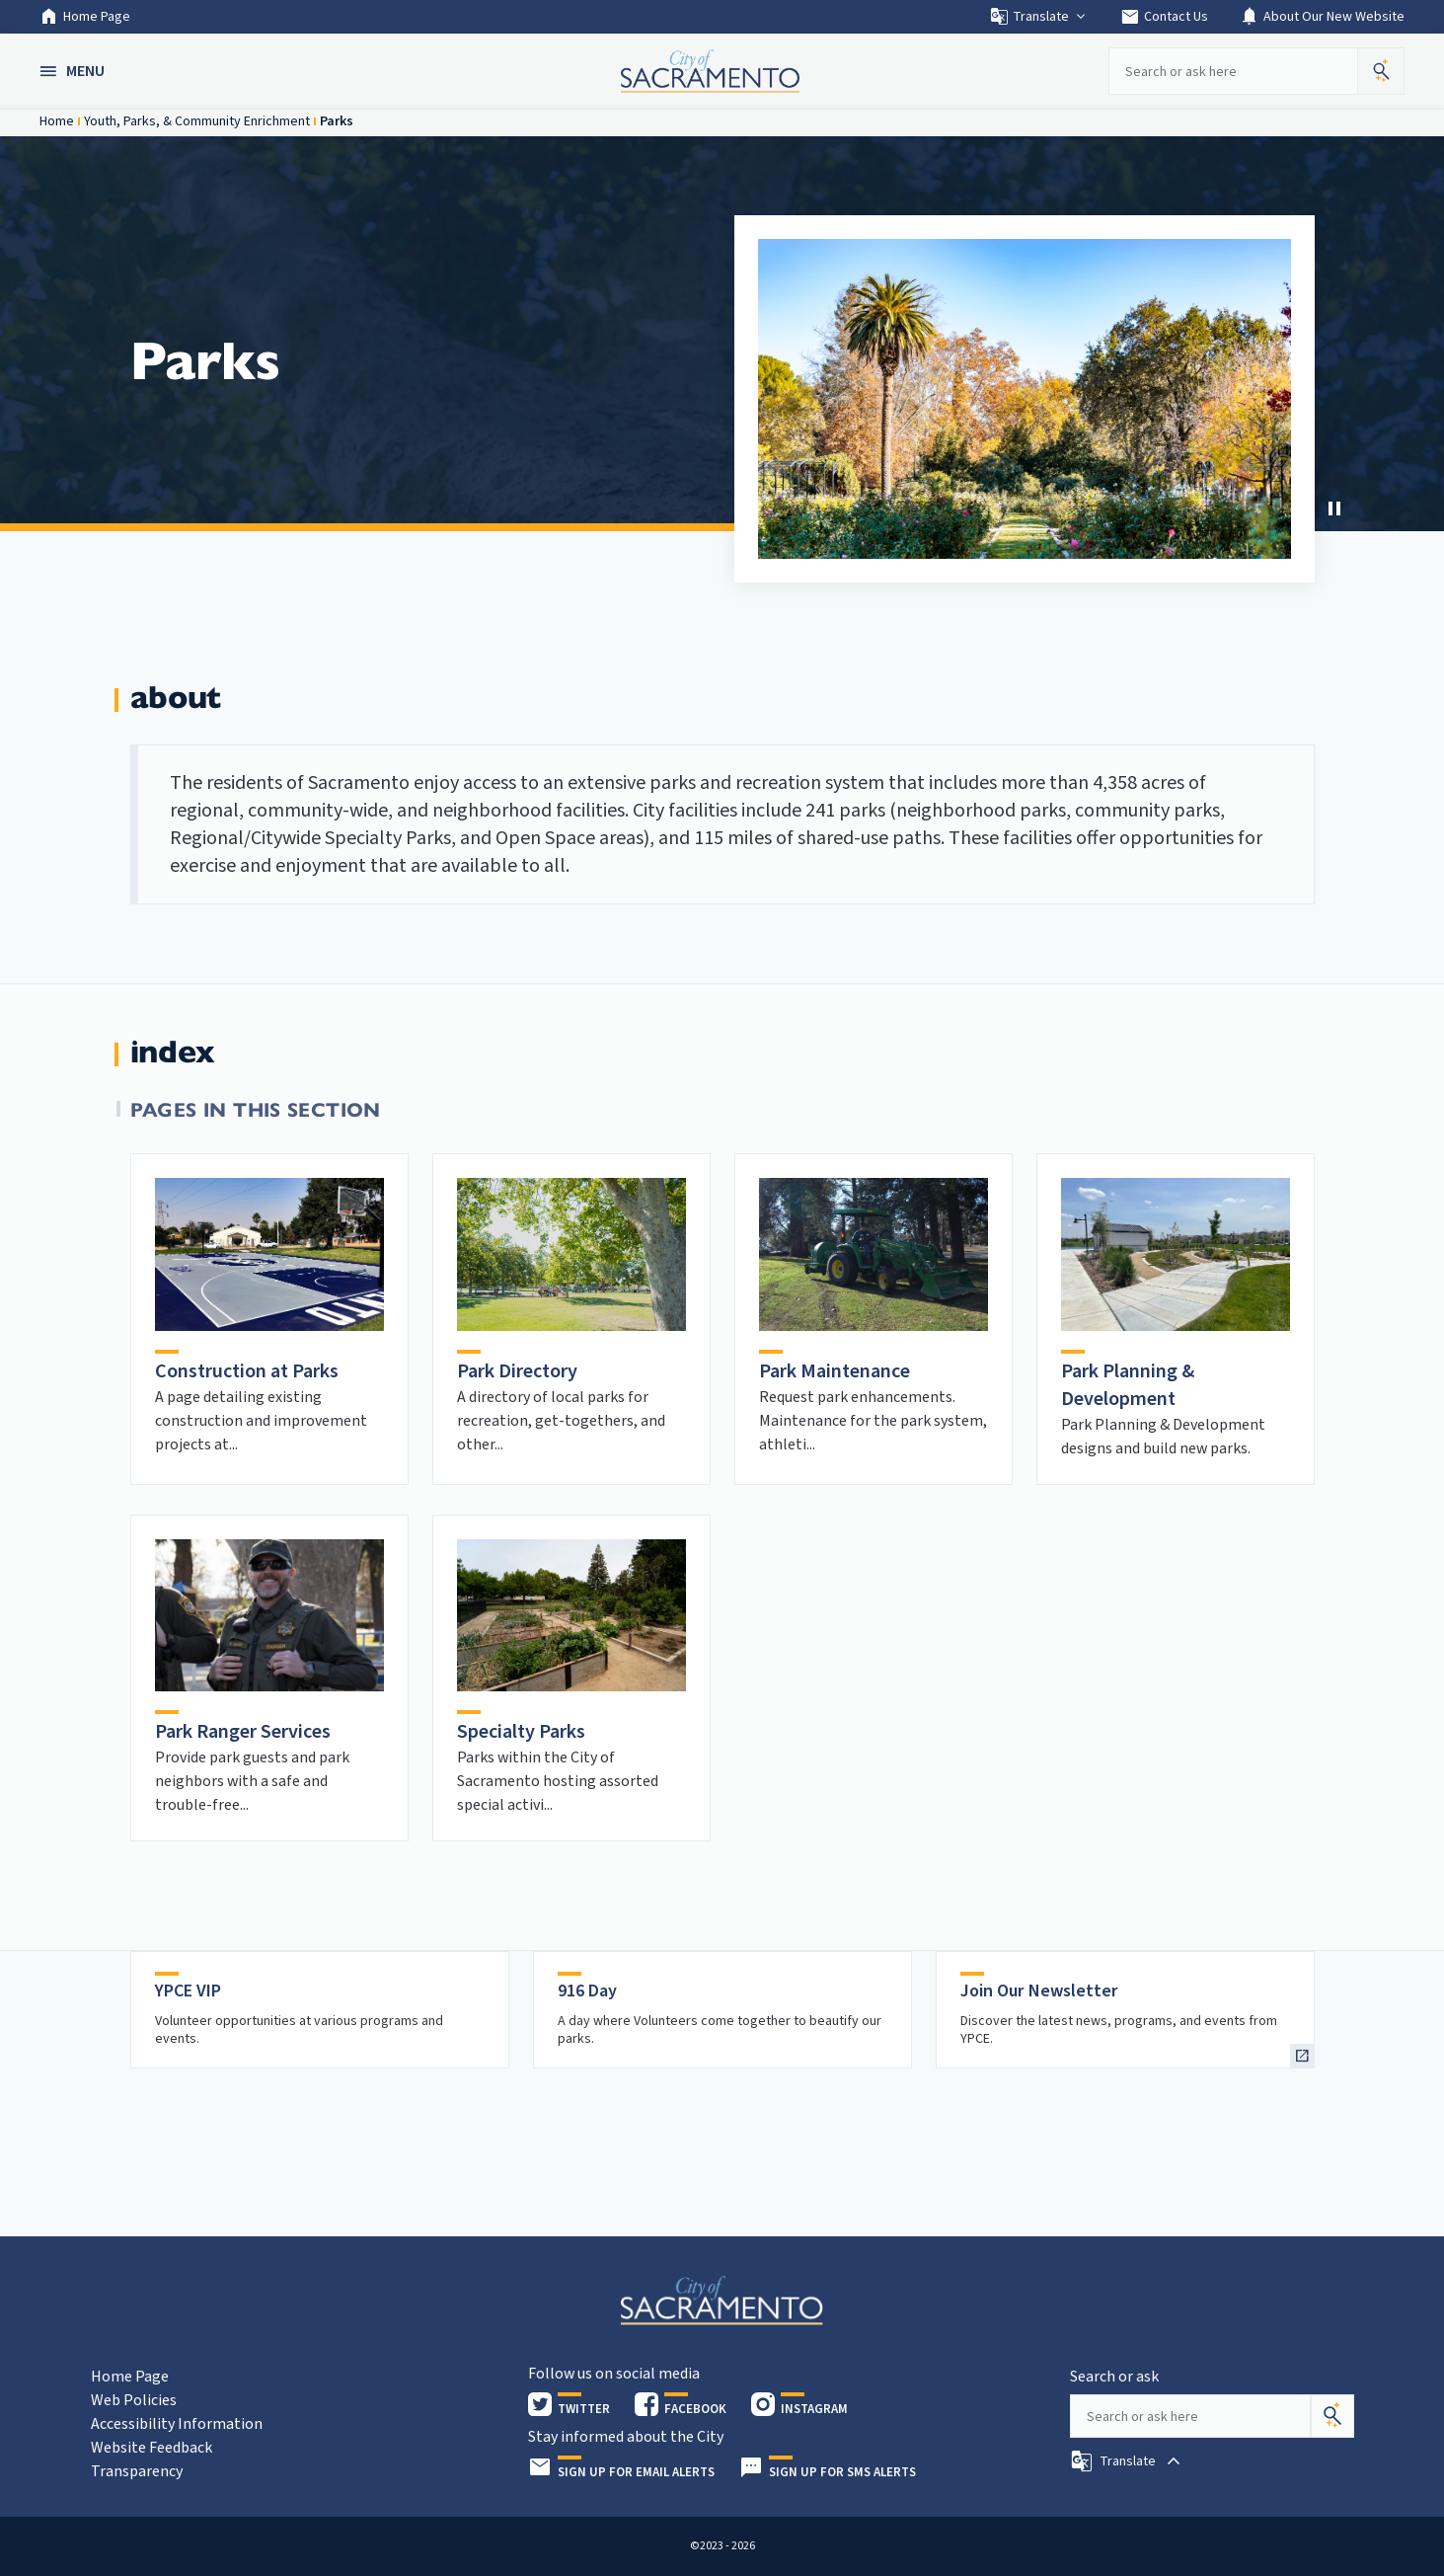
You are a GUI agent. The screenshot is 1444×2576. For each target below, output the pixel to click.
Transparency (137, 2471)
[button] (74, 71)
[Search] (1332, 2416)
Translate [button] (1039, 17)
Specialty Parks (521, 1732)
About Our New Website (1322, 17)
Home (56, 121)
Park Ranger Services (243, 1732)
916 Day (587, 1991)
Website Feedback (151, 2448)
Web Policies (134, 2400)
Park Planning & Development (1127, 1385)
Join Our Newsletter (1039, 1991)
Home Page (84, 17)
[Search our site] (1232, 71)
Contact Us (1164, 17)
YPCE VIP (188, 1991)
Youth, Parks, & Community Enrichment (197, 121)
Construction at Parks (247, 1371)
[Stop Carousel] (1334, 508)
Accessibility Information (177, 2424)
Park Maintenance (834, 1371)
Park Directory (517, 1371)
